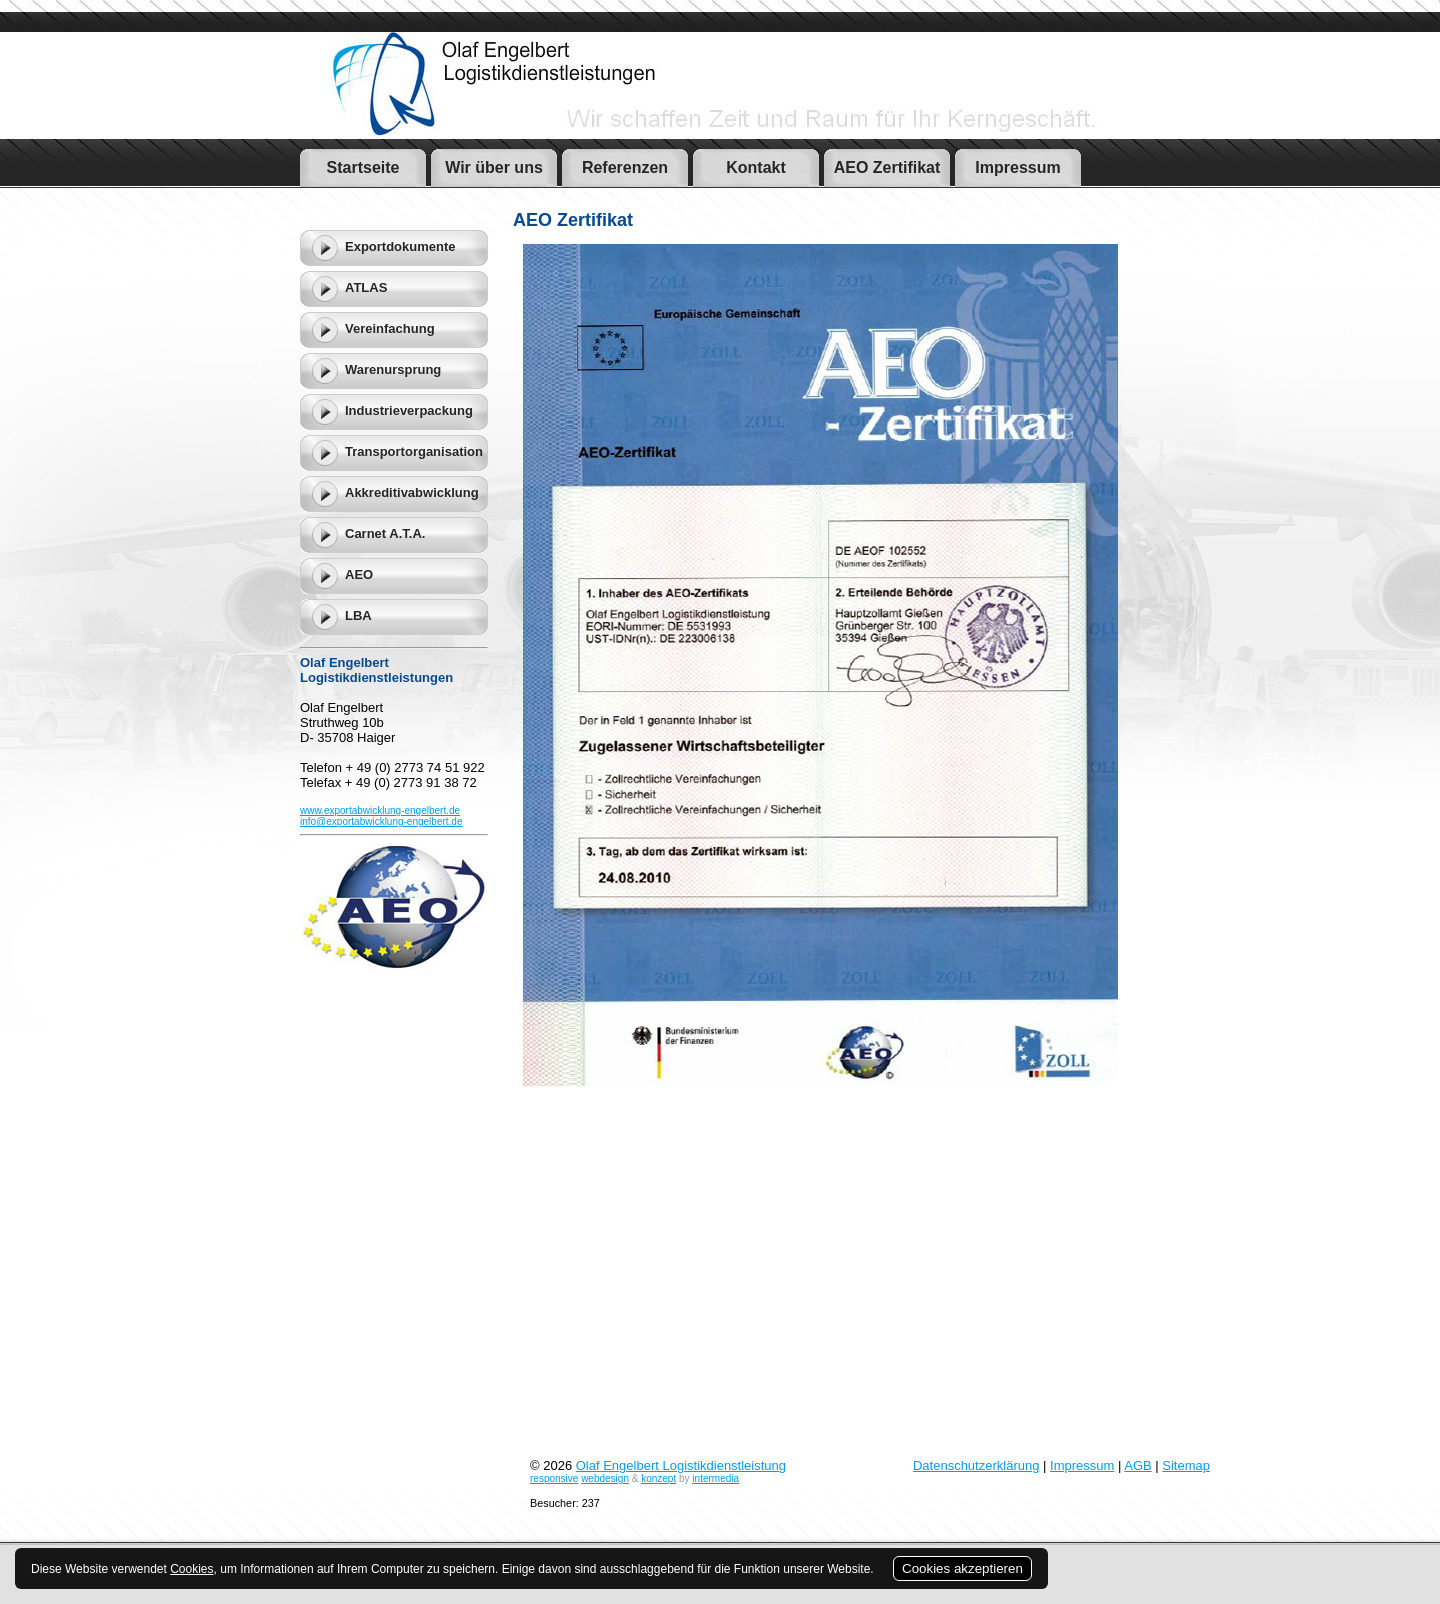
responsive (554, 1478)
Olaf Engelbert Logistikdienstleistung (681, 1465)
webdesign (605, 1478)
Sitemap (1186, 1465)
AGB (1137, 1465)
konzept (658, 1478)
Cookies (191, 1569)
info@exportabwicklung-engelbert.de (381, 821)
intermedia (715, 1478)
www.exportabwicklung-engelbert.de (380, 810)
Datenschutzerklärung (976, 1465)
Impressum (1082, 1465)
